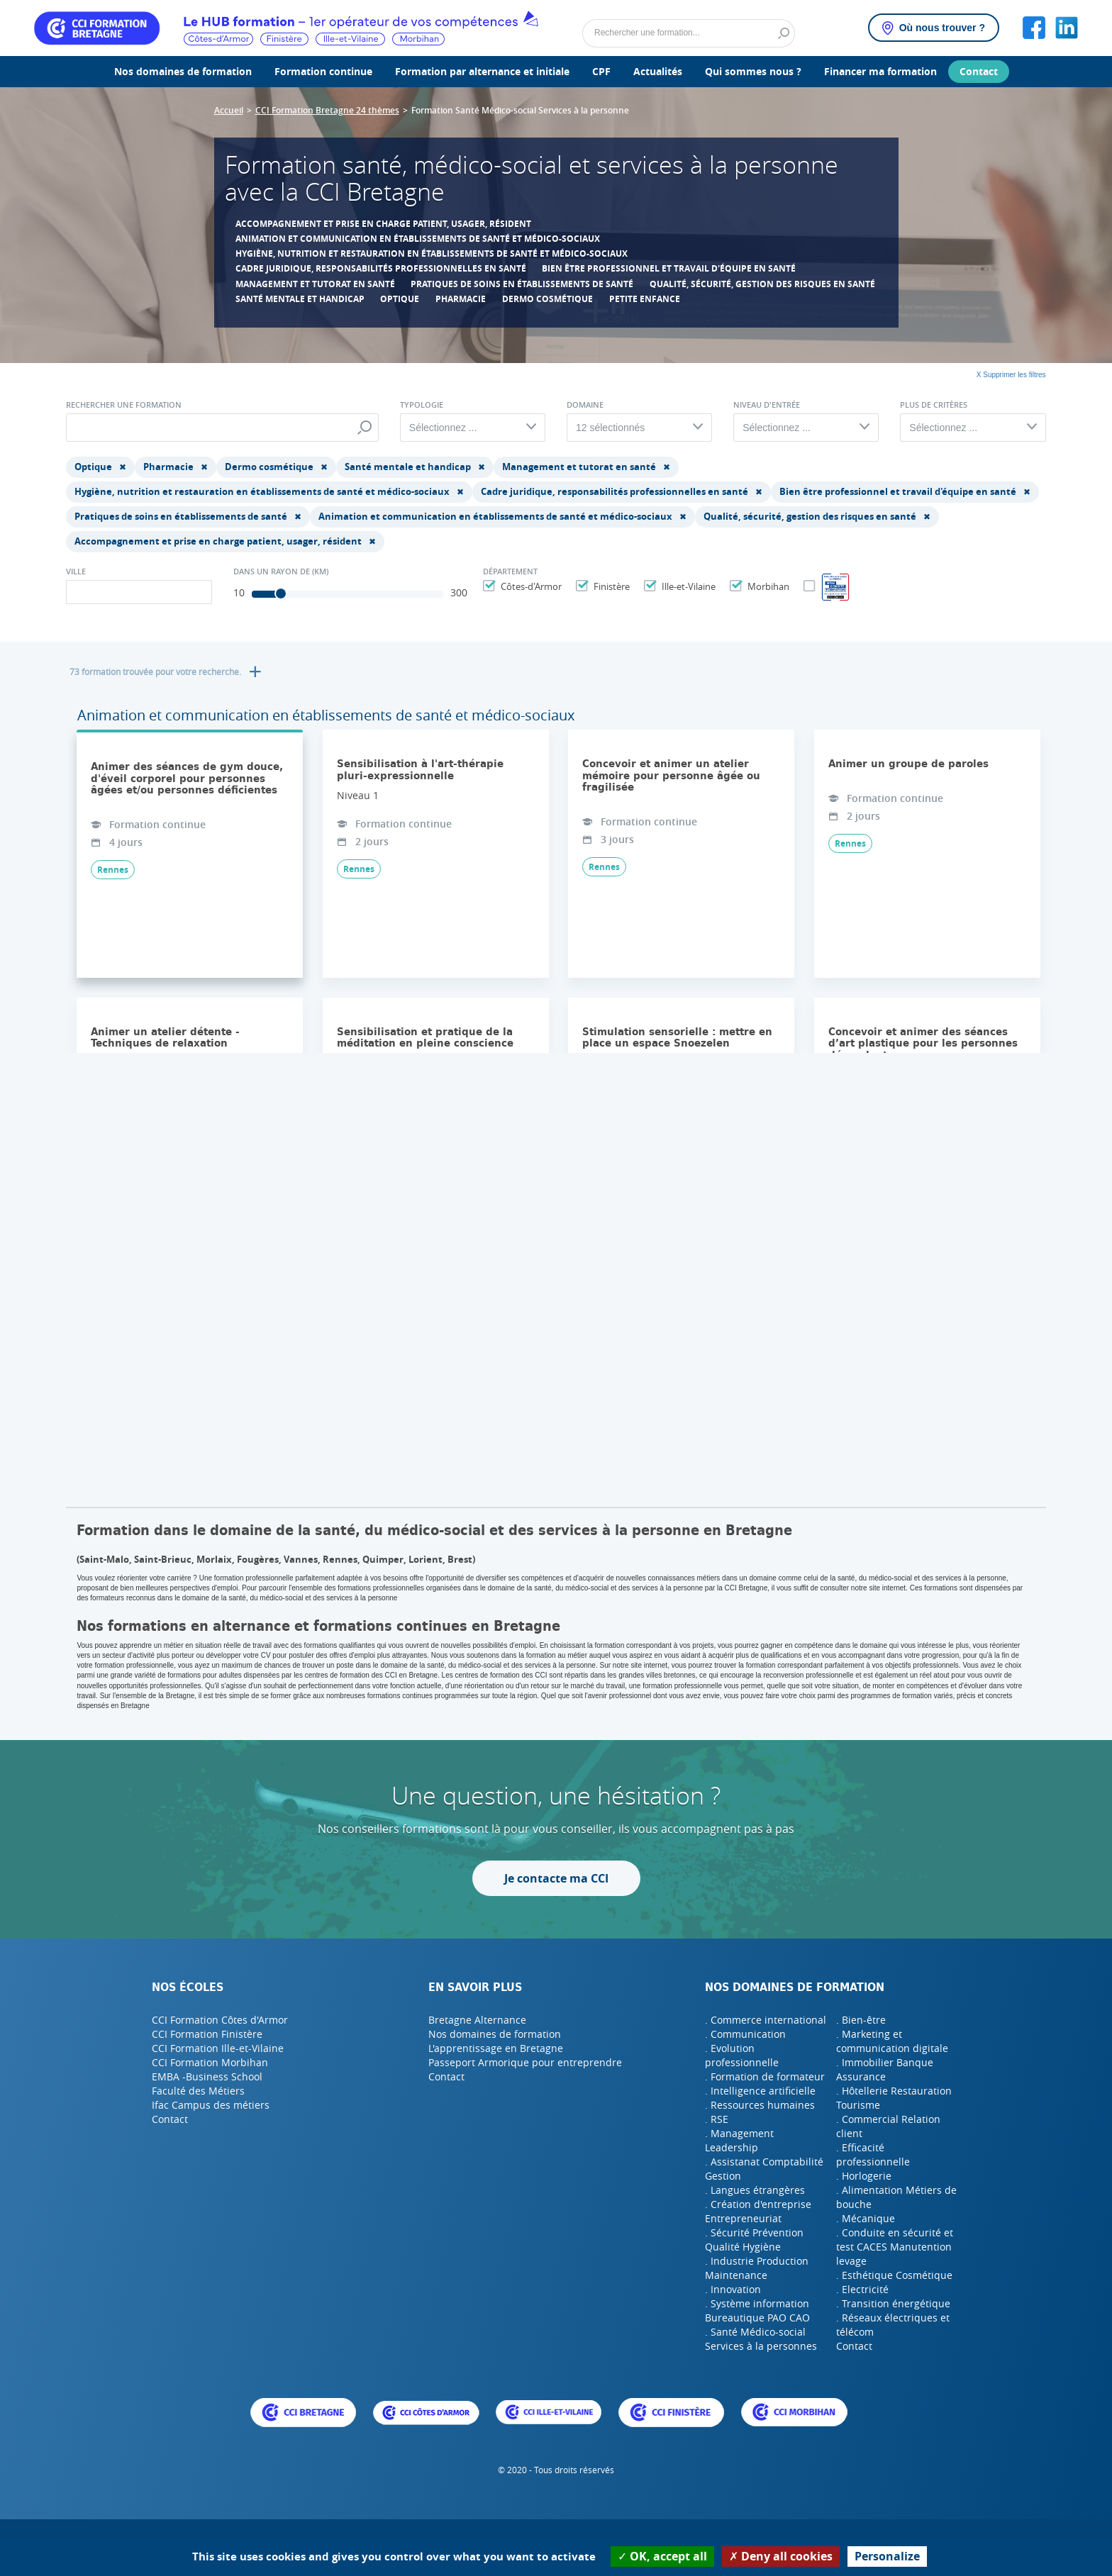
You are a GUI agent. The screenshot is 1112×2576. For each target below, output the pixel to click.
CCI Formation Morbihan (210, 2062)
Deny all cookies (781, 2556)
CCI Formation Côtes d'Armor (220, 2019)
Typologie (421, 405)
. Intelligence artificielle (760, 2090)
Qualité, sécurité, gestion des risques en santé (762, 284)
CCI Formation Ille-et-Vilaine (218, 2048)
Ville (76, 571)
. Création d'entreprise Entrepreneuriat (758, 2211)
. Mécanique (865, 2218)
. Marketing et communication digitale (892, 2041)
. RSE (716, 2119)
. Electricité (862, 2289)
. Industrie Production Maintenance (756, 2268)
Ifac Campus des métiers (210, 2105)
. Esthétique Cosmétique (894, 2275)
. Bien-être (861, 2019)
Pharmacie (460, 299)
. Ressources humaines (760, 2105)
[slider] (280, 593)
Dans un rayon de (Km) (280, 571)
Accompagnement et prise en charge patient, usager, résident (383, 224)
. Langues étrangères (755, 2190)
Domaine (585, 405)
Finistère (610, 586)
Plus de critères (933, 405)
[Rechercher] (688, 33)
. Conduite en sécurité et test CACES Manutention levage (894, 2247)
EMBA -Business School (207, 2076)
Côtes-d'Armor (529, 586)
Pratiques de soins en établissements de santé (522, 284)
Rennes (112, 870)
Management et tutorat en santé (315, 284)
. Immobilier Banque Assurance (884, 2069)
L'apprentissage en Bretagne (495, 2048)
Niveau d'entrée (766, 405)
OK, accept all (662, 2556)
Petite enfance (644, 299)
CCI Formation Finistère (207, 2034)
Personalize (887, 2556)
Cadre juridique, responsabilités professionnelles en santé (380, 268)
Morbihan (766, 586)
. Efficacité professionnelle (873, 2154)
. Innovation (733, 2289)
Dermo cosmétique (547, 299)
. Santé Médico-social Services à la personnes (761, 2339)
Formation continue (323, 71)
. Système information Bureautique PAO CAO (757, 2310)
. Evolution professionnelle (742, 2055)
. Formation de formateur (765, 2076)
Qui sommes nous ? (753, 71)
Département (510, 571)
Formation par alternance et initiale (482, 71)
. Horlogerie (863, 2175)
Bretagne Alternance (477, 2019)
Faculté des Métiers (198, 2090)
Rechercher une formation (124, 405)
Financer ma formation (880, 71)
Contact (979, 71)
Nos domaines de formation (183, 71)
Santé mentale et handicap (300, 299)
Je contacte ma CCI (556, 1878)
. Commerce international (765, 2019)
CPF (601, 71)
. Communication (745, 2034)
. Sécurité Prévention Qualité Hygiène (754, 2239)
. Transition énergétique (893, 2303)
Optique (399, 299)
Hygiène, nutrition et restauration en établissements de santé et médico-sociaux (431, 253)
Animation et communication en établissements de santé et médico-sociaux (417, 239)
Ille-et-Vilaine (687, 586)
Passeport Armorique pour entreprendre (525, 2062)
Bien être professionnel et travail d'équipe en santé (669, 268)
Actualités (657, 71)
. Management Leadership (739, 2140)
